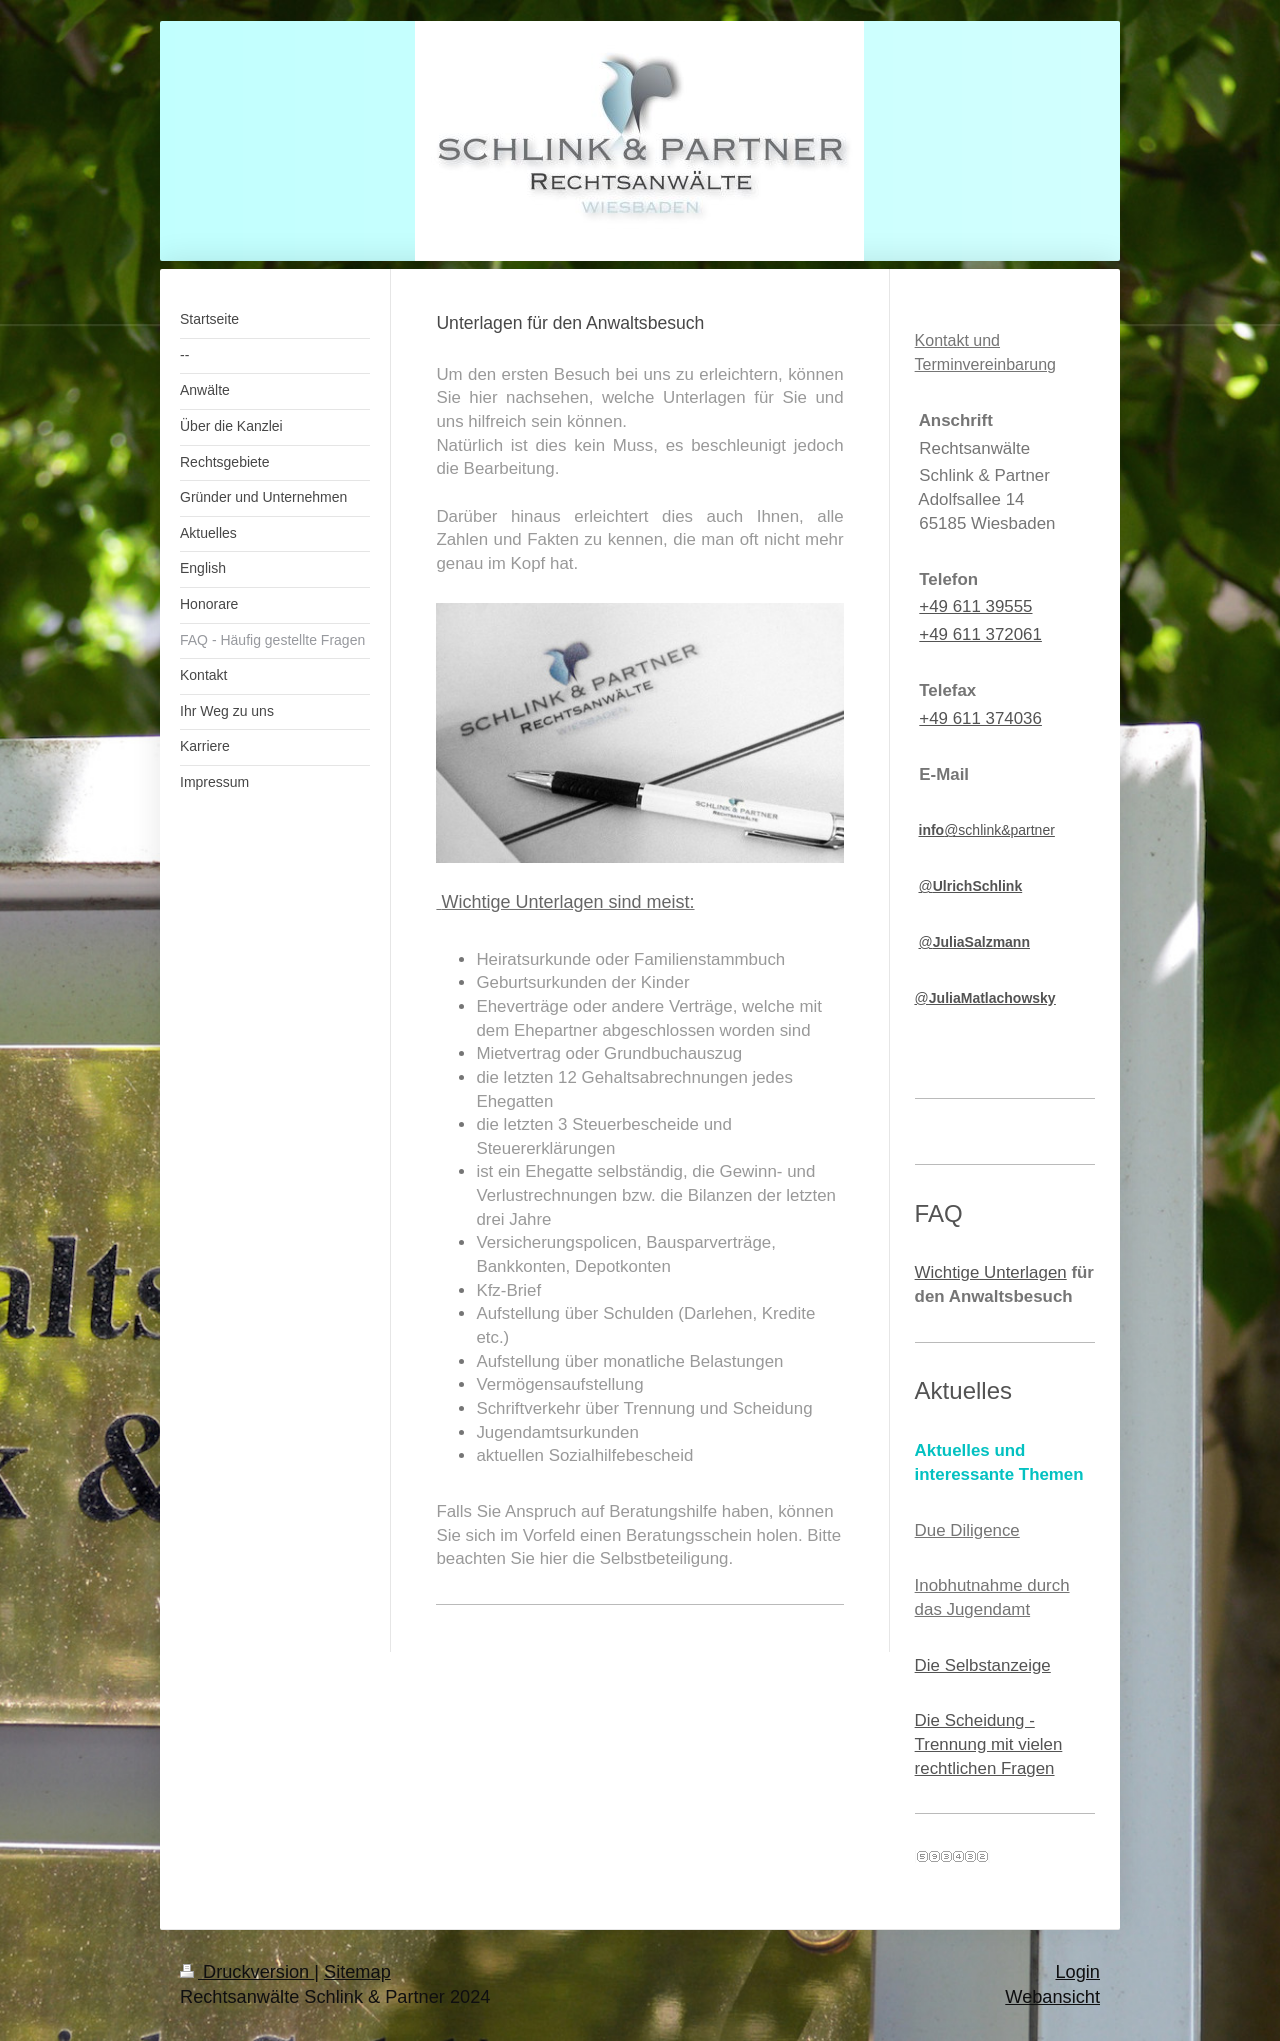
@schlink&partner (987, 830)
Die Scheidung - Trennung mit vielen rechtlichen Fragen (989, 1744)
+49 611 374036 (980, 718)
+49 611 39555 (975, 606)
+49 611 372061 (980, 634)
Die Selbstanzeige (983, 1665)
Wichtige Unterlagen (991, 1272)
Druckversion (247, 1972)
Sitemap (357, 1972)
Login (1077, 1972)
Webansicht (1052, 1997)
